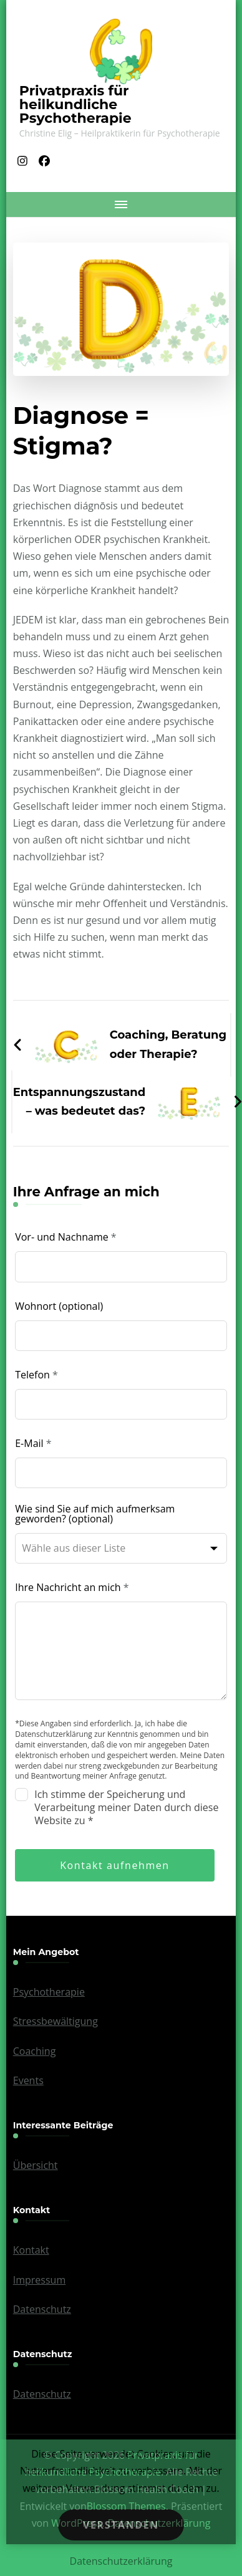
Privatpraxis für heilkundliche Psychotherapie (75, 104)
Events (28, 2080)
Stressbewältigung (55, 2021)
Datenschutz (42, 2309)
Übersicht (35, 2165)
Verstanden (121, 2525)
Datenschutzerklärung (121, 2561)
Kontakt (31, 2250)
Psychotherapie (49, 1992)
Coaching (34, 2051)
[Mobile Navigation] (121, 204)
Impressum (39, 2280)
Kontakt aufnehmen (115, 1865)
